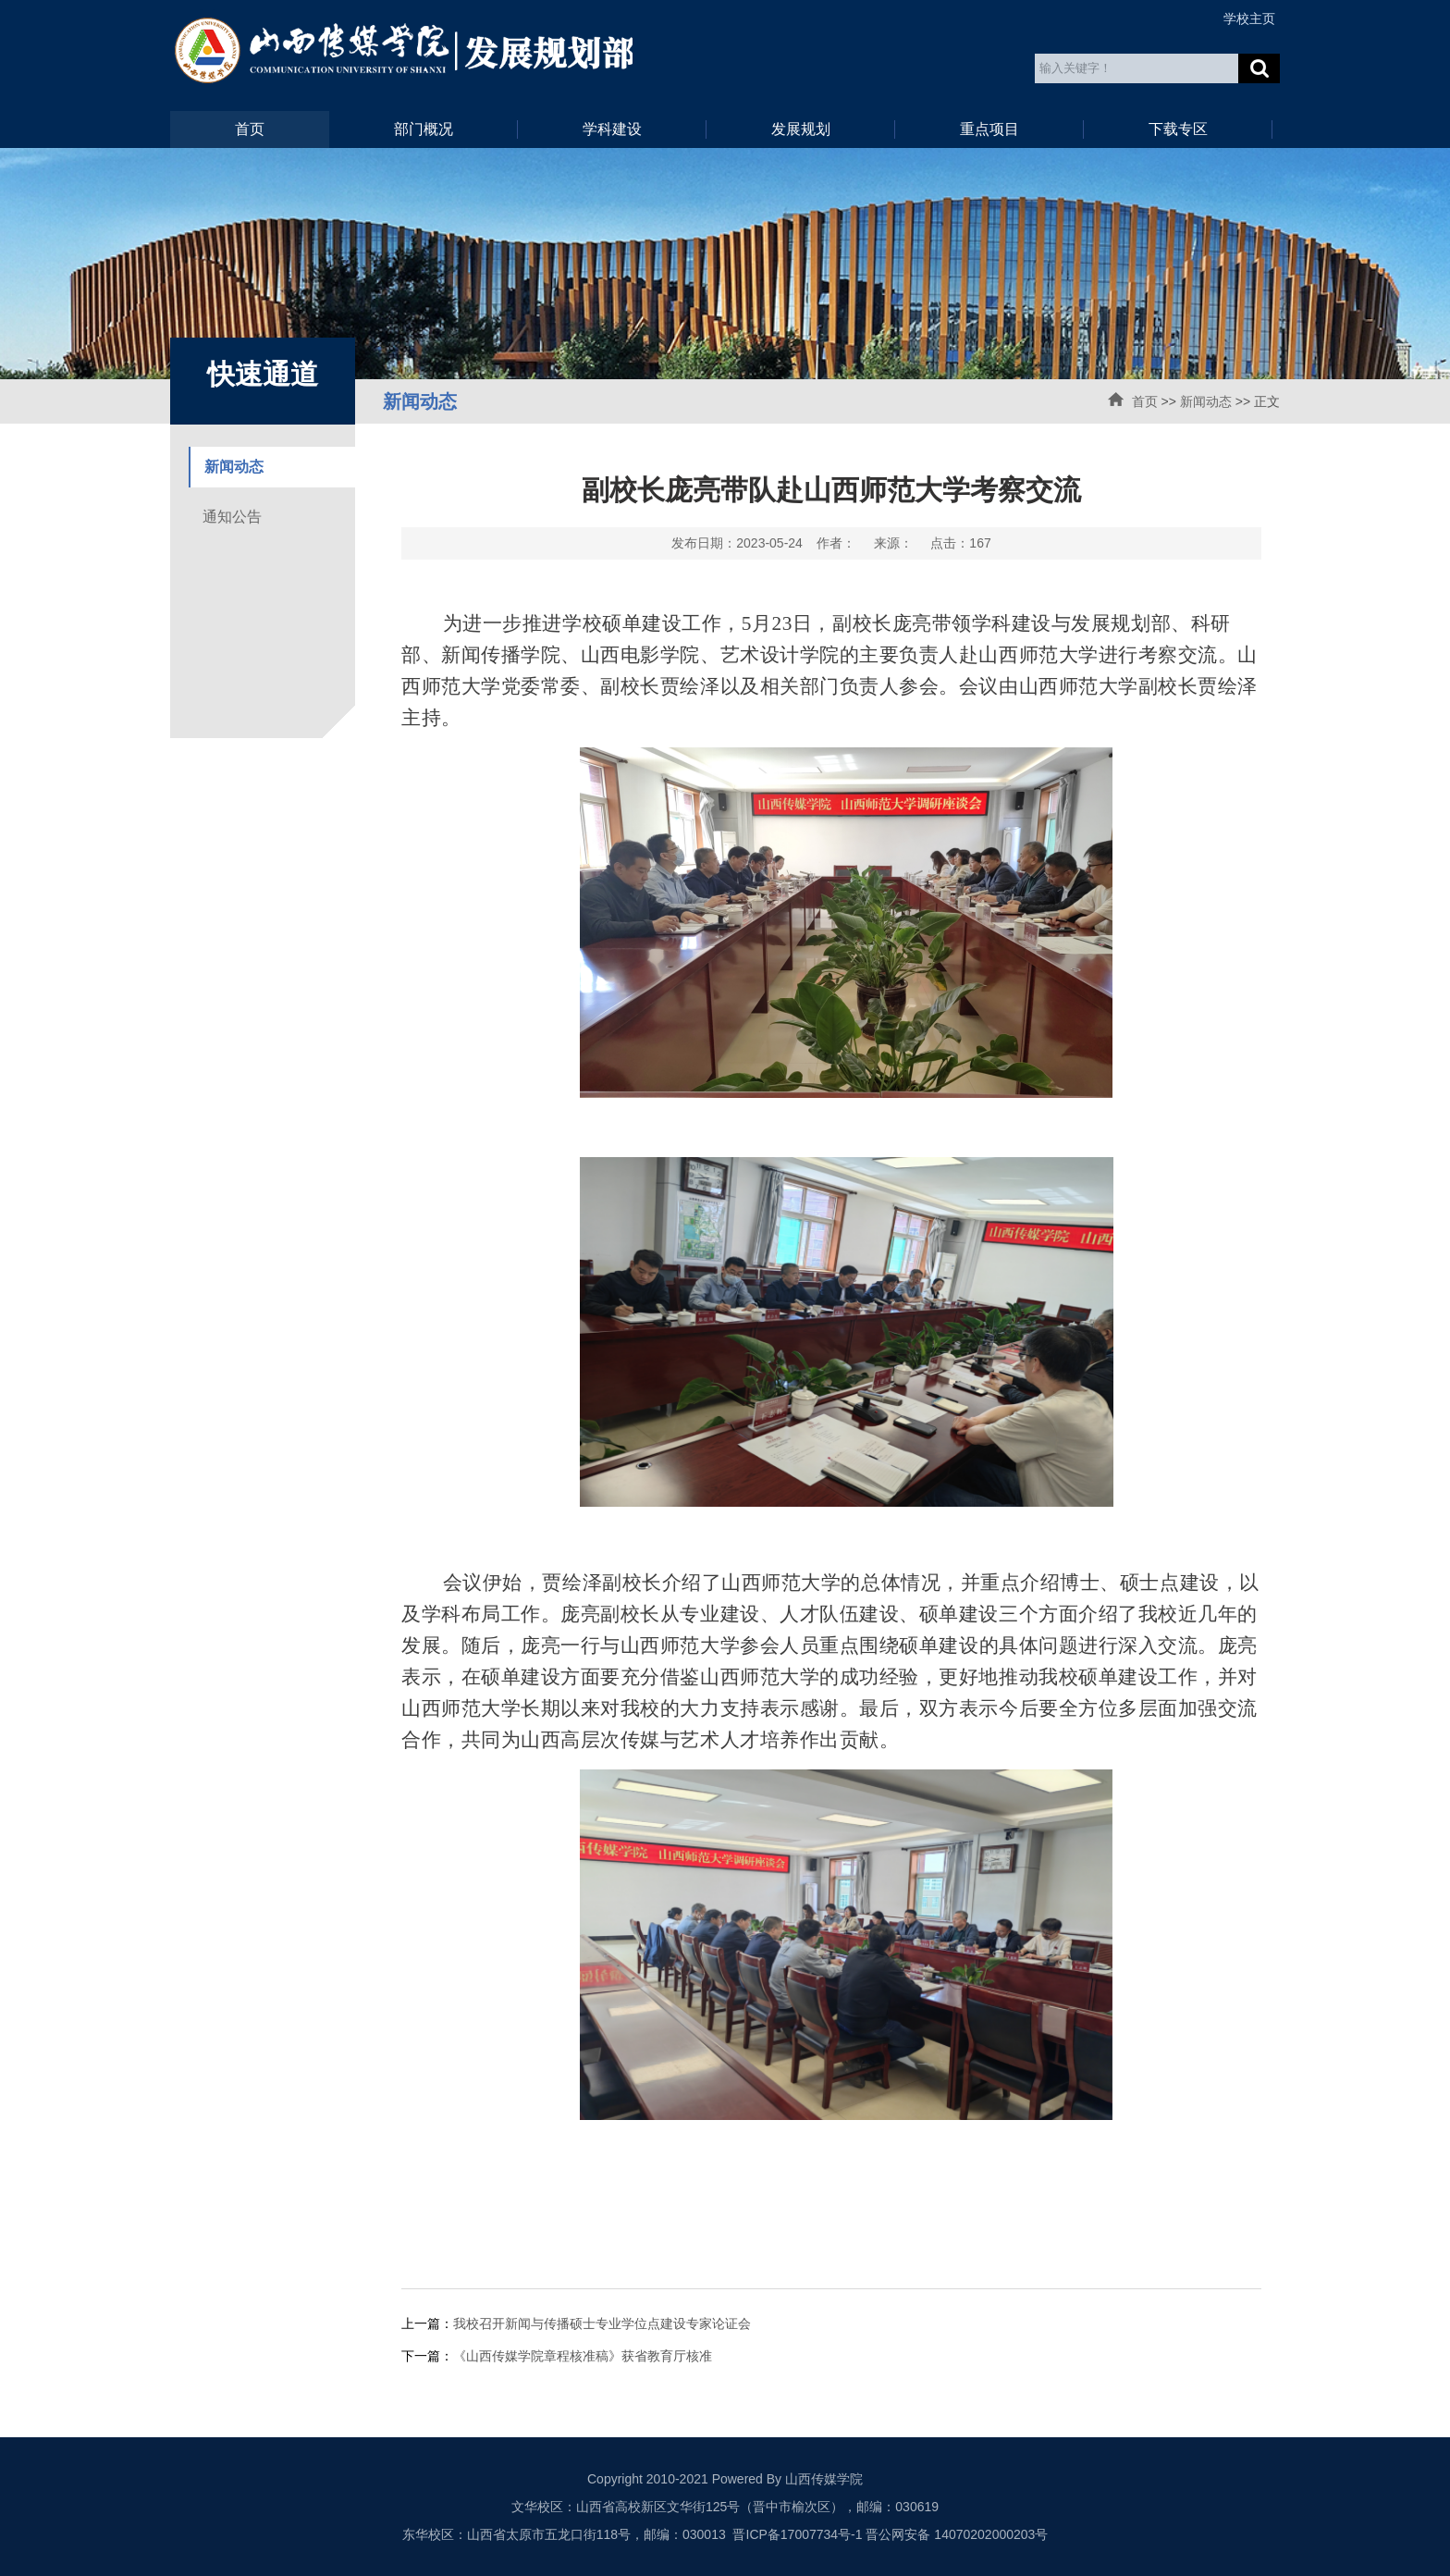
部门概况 (423, 129)
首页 (249, 129)
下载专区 (1178, 129)
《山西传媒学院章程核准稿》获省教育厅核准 (582, 2355)
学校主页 (1249, 18)
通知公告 (232, 516)
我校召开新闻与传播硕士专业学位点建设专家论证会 (602, 2323)
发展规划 (800, 129)
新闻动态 (1206, 401)
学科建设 (612, 129)
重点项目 (989, 129)
